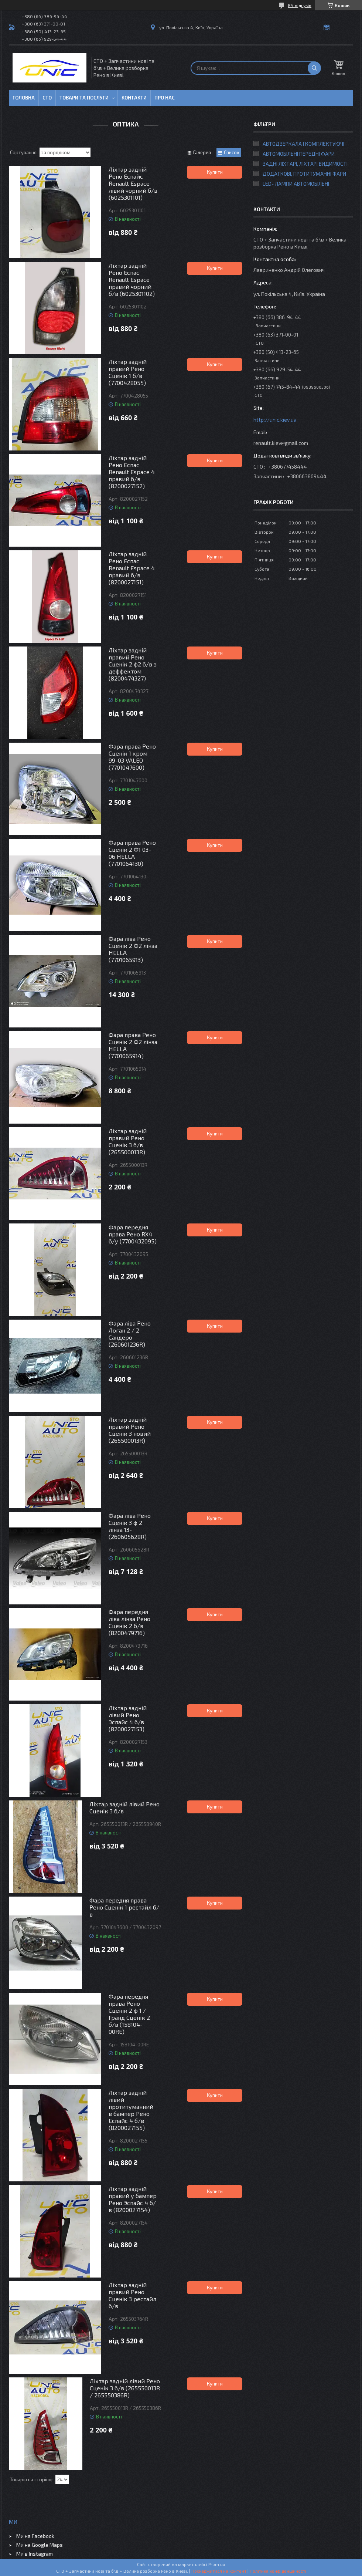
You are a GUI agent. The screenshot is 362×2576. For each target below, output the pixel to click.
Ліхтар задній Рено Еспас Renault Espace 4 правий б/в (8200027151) (132, 567)
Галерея (202, 152)
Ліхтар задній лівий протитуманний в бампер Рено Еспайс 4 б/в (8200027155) (131, 2110)
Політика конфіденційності (278, 2570)
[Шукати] (314, 68)
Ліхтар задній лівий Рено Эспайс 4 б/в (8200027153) (128, 1718)
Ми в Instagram (34, 2553)
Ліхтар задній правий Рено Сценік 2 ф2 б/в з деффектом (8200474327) (133, 664)
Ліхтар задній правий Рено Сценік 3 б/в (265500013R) (128, 1141)
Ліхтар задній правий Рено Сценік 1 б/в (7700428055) (128, 372)
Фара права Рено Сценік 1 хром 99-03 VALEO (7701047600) (132, 757)
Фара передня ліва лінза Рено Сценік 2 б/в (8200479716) (129, 1622)
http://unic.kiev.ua (275, 419)
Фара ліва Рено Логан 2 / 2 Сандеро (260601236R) (130, 1334)
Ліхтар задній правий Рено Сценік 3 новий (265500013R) (130, 1430)
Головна (24, 98)
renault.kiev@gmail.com (280, 443)
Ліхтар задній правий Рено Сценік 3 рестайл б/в (132, 2295)
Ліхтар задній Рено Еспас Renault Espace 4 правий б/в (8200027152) (132, 471)
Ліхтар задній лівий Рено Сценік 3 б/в (124, 1807)
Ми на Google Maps (39, 2545)
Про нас (164, 98)
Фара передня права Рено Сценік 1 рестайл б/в (124, 1907)
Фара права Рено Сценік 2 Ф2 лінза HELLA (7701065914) (133, 1045)
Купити (215, 172)
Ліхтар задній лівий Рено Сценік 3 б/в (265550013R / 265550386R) (125, 2387)
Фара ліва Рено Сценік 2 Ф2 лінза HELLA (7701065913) (133, 949)
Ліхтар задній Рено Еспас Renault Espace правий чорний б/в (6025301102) (132, 279)
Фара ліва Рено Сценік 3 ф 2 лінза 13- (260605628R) (130, 1526)
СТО (47, 98)
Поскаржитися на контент (218, 2570)
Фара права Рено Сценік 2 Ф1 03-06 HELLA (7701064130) (132, 853)
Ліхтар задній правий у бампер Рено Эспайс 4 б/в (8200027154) (133, 2199)
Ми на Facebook (35, 2536)
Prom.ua (216, 2564)
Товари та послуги (84, 98)
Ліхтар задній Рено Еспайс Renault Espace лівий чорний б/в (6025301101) (133, 183)
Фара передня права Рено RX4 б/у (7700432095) (133, 1234)
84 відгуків (299, 5)
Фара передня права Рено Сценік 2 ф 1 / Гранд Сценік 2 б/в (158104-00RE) (129, 2014)
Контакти (134, 98)
